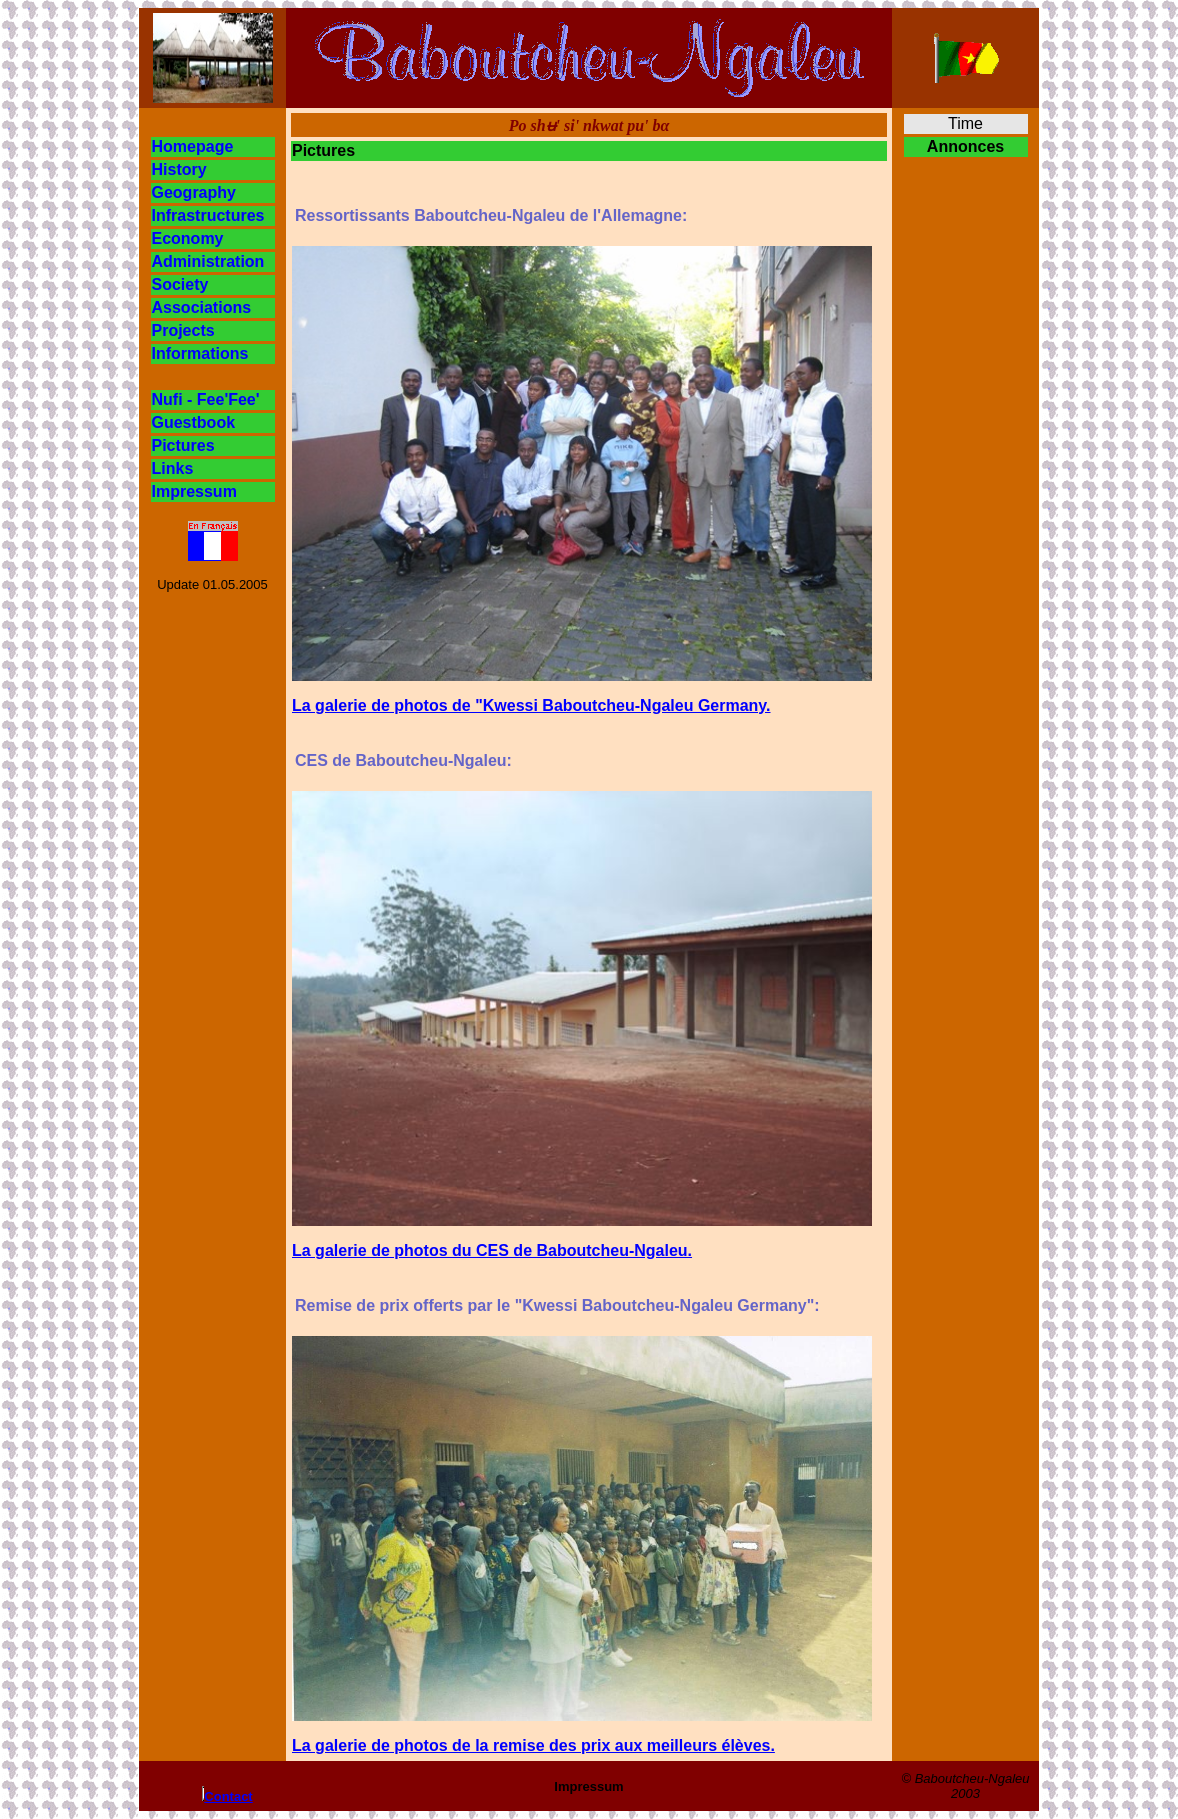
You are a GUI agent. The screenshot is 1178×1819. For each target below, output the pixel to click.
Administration (208, 261)
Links (173, 468)
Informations (200, 353)
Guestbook (194, 422)
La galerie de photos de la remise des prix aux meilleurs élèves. (533, 1745)
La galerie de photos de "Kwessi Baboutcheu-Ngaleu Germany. (531, 705)
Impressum (194, 491)
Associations (202, 307)
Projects (183, 330)
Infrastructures (208, 215)
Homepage (193, 146)
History (179, 169)
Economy (188, 238)
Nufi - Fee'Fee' (206, 399)
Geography (194, 192)
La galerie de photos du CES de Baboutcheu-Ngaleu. (492, 1250)
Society (180, 284)
